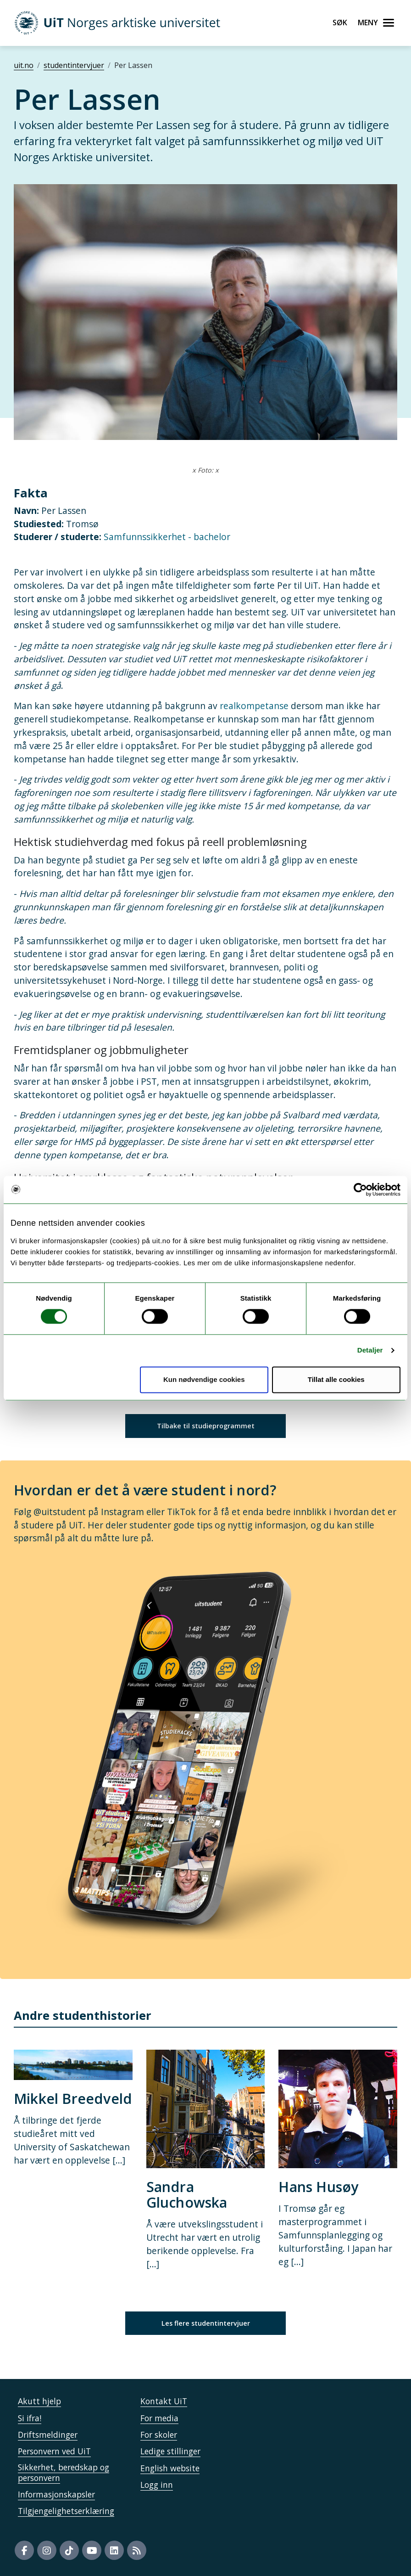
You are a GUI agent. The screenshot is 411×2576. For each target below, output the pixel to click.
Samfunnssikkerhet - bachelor (167, 536)
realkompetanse (253, 705)
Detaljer (370, 1350)
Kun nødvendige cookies (204, 1379)
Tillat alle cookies (336, 1379)
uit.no (23, 65)
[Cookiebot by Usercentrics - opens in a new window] (360, 1189)
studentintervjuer (74, 65)
